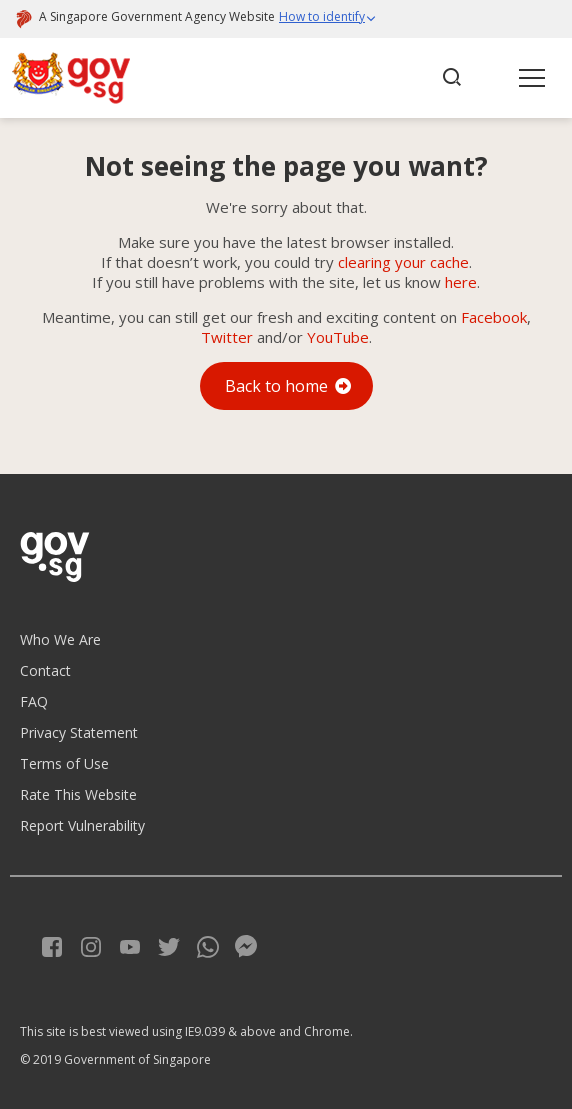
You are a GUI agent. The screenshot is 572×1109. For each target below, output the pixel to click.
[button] (328, 19)
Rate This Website (78, 794)
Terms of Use (64, 763)
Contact (45, 670)
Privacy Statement (79, 732)
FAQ (34, 701)
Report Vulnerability (82, 825)
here (461, 282)
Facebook (494, 317)
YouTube (338, 337)
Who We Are (60, 639)
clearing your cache (403, 262)
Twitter (227, 337)
